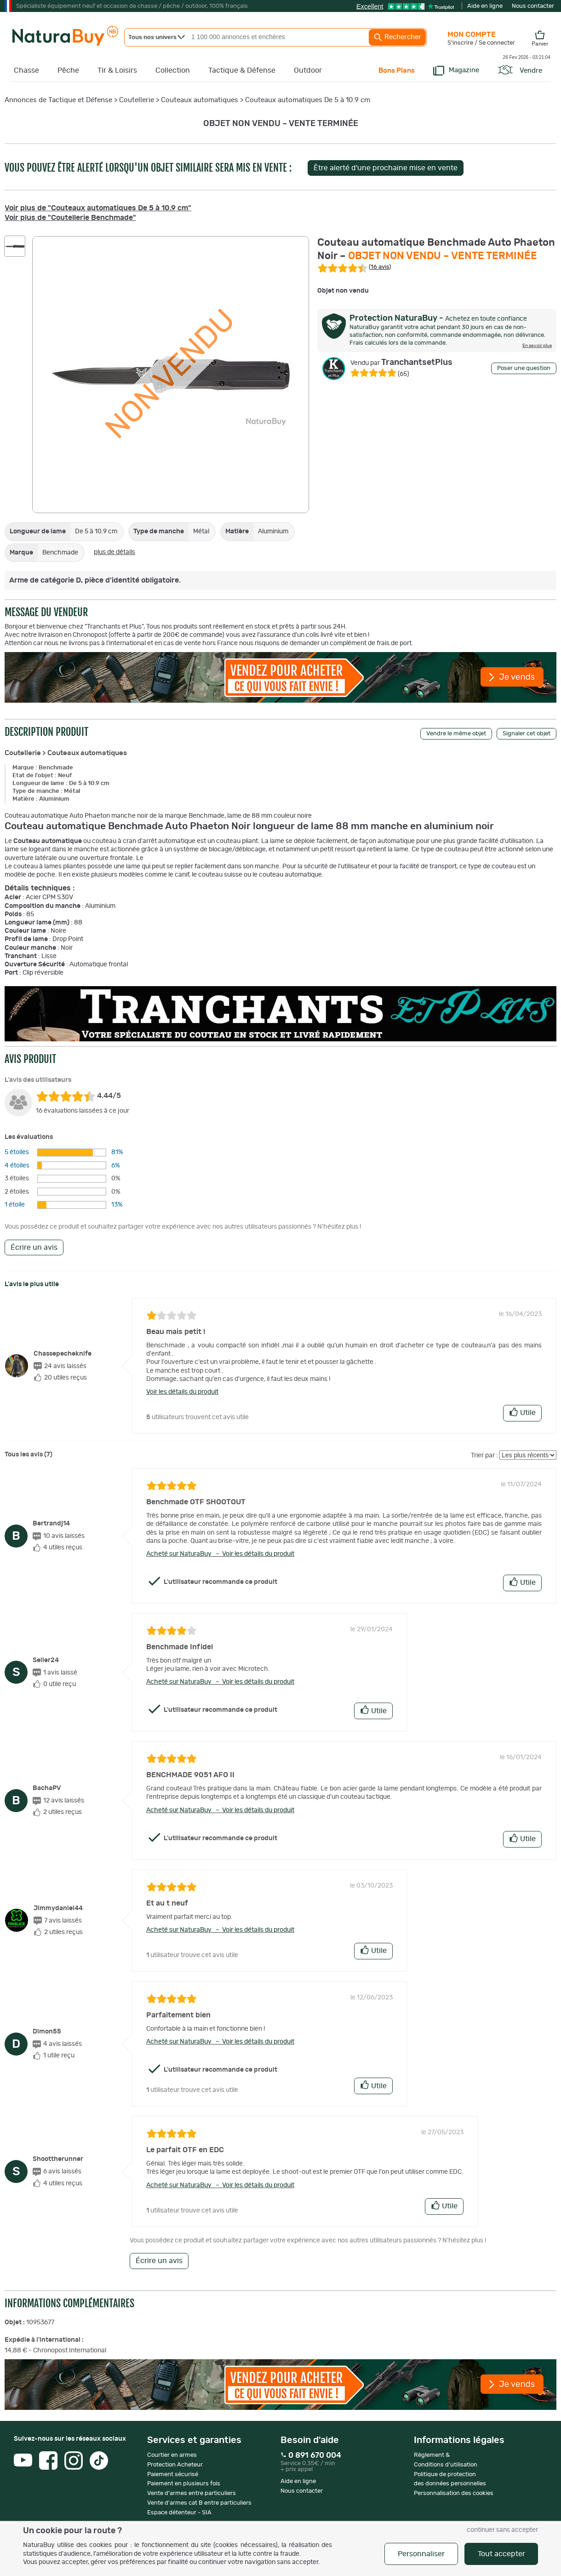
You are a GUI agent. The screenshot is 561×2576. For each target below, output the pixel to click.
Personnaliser (421, 2554)
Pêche (68, 70)
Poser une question (523, 368)
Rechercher (397, 37)
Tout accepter (501, 2554)
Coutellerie (136, 100)
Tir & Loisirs (117, 70)
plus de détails (114, 552)
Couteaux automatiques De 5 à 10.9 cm (307, 100)
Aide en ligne (485, 6)
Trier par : (484, 1455)
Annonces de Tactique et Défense (58, 100)
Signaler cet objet (526, 734)
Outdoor (308, 70)
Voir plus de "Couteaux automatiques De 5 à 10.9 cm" (98, 208)
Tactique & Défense (241, 70)
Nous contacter (533, 6)
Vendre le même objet (456, 734)
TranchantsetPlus (401, 362)
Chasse (26, 70)
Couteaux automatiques (199, 100)
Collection (172, 70)
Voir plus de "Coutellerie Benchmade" (70, 217)
